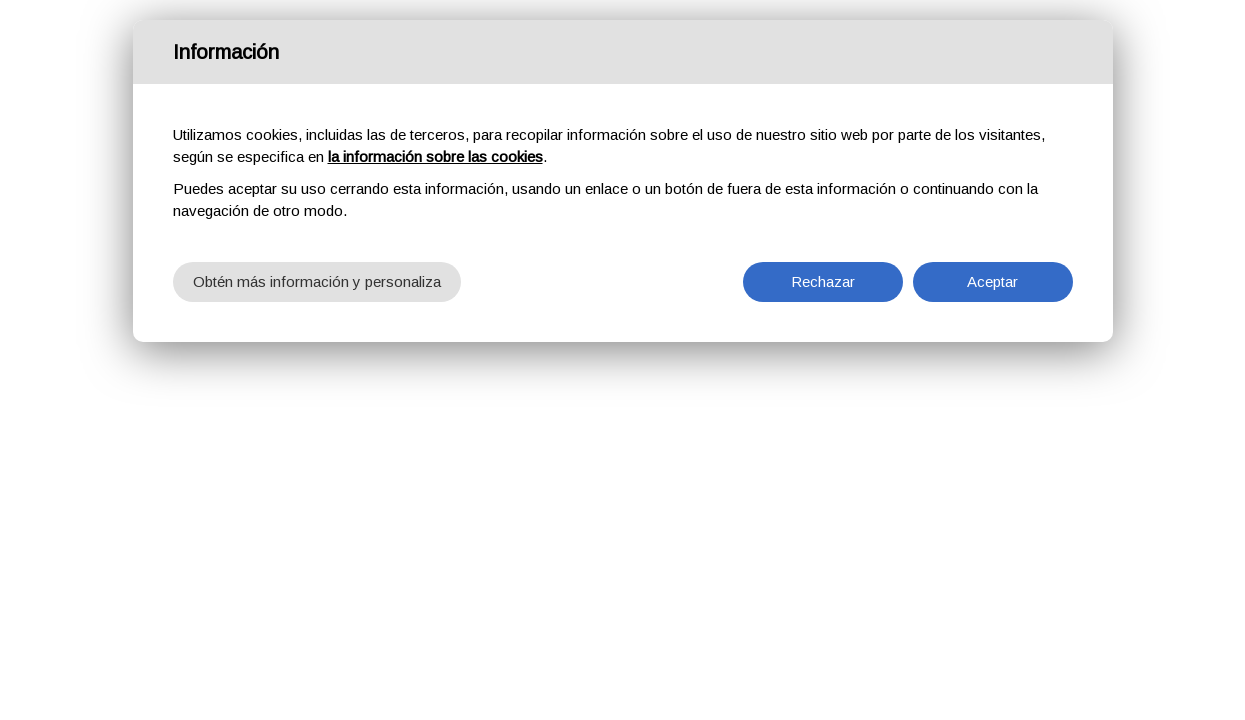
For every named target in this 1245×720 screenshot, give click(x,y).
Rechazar (823, 281)
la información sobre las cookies (435, 156)
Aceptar (992, 281)
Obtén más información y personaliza (317, 281)
